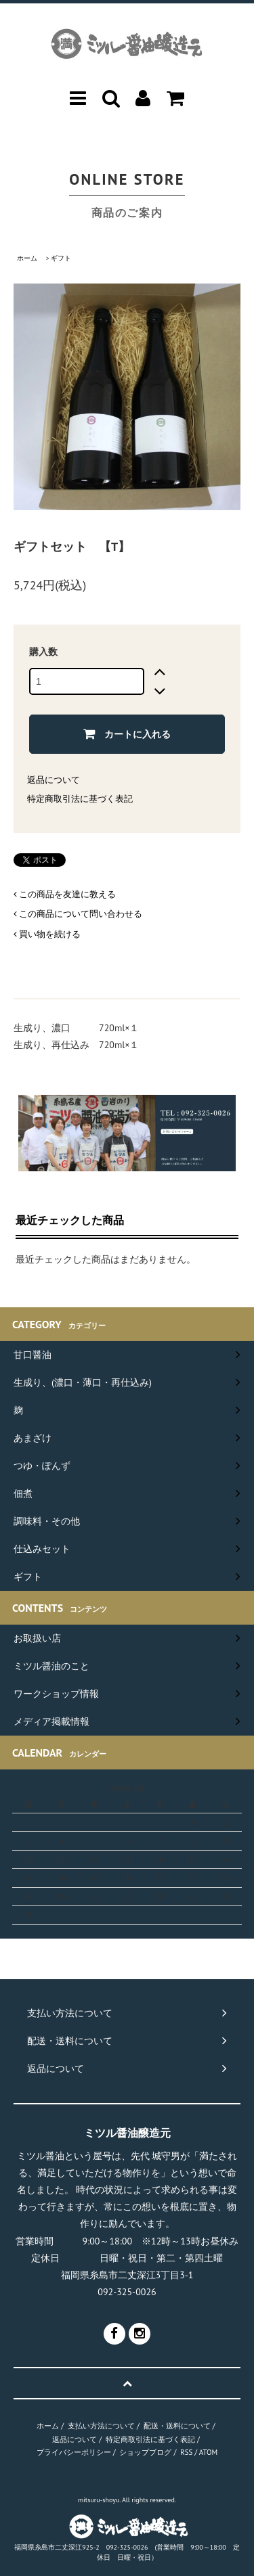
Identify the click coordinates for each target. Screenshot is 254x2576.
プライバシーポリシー (74, 2452)
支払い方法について (101, 2426)
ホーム (27, 258)
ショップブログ (145, 2452)
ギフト (61, 258)
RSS (186, 2452)
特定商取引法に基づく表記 (80, 799)
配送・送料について (177, 2426)
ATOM (208, 2452)
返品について (53, 780)
